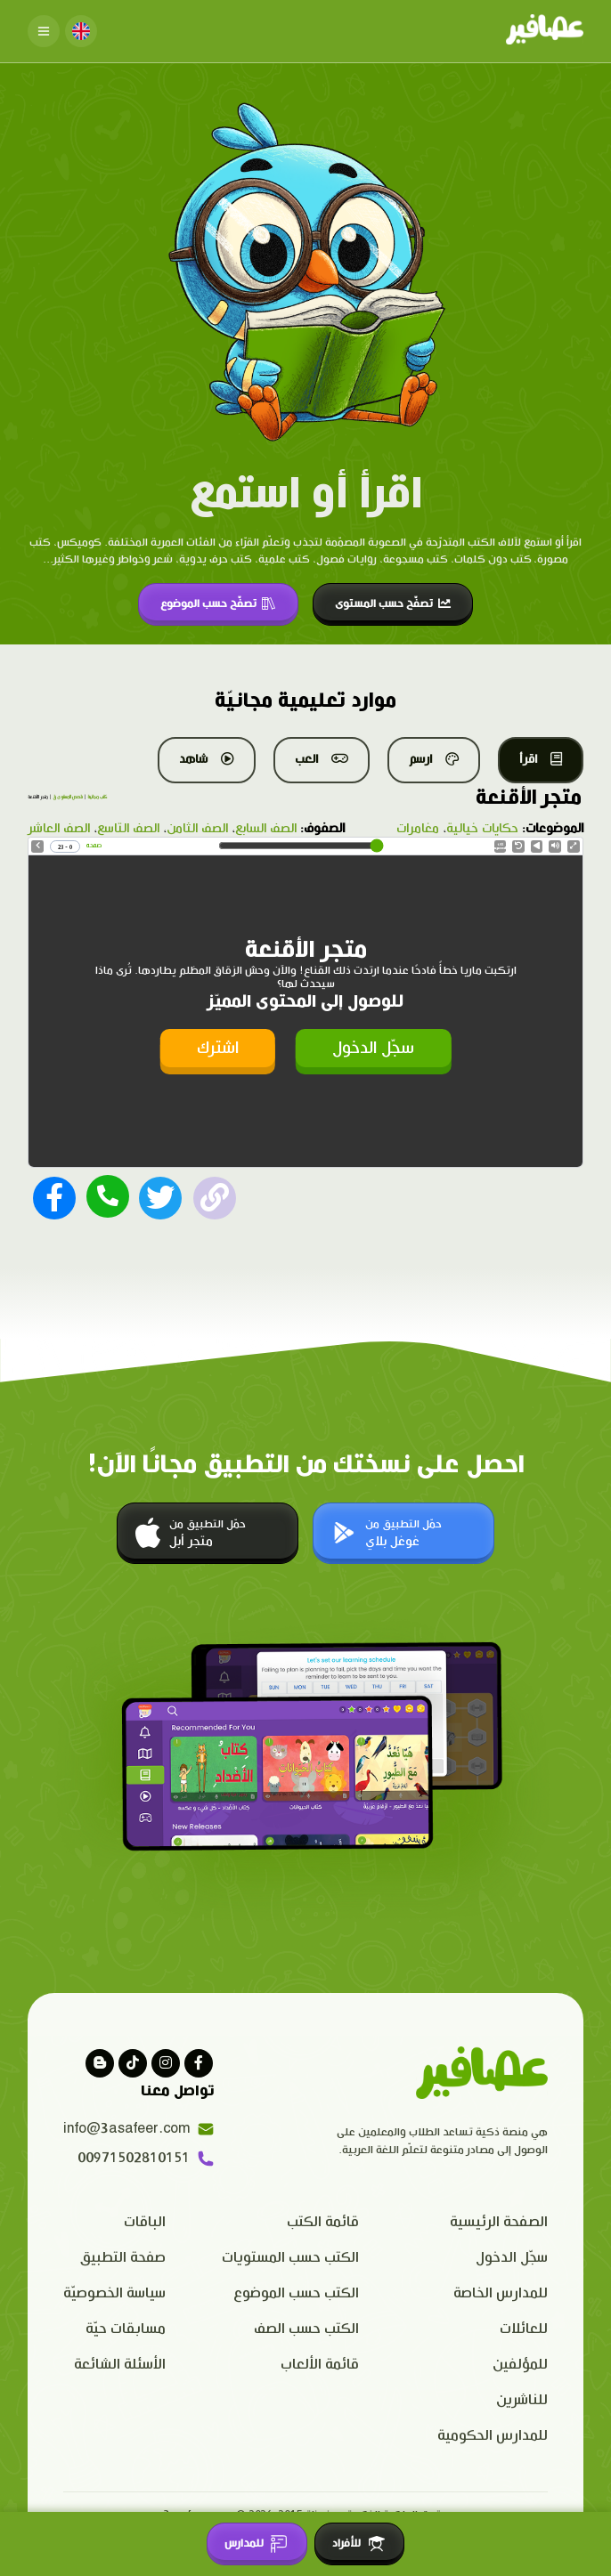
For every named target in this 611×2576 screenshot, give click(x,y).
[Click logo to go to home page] (544, 31)
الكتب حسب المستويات (290, 2256)
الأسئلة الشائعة (120, 2362)
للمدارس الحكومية (492, 2434)
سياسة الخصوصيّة (114, 2291)
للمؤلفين (520, 2362)
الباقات (145, 2220)
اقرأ (540, 759)
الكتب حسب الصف (306, 2327)
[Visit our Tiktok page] (132, 2060)
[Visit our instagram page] (165, 2060)
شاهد (206, 759)
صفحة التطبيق (123, 2256)
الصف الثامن (197, 829)
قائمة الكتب (323, 2220)
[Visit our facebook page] (198, 2060)
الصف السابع (266, 829)
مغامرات (417, 829)
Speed (500, 847)
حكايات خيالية (482, 829)
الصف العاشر (59, 829)
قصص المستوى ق (68, 796)
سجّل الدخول (373, 1046)
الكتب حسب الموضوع (296, 2291)
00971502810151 (146, 2157)
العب (321, 759)
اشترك (218, 1046)
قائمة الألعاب (320, 2362)
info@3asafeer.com (139, 2127)
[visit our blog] (100, 2060)
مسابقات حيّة (126, 2327)
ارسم (434, 759)
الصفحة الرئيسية (499, 2220)
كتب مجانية (97, 796)
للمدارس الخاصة (500, 2291)
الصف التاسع (128, 829)
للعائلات (524, 2327)
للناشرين (522, 2398)
